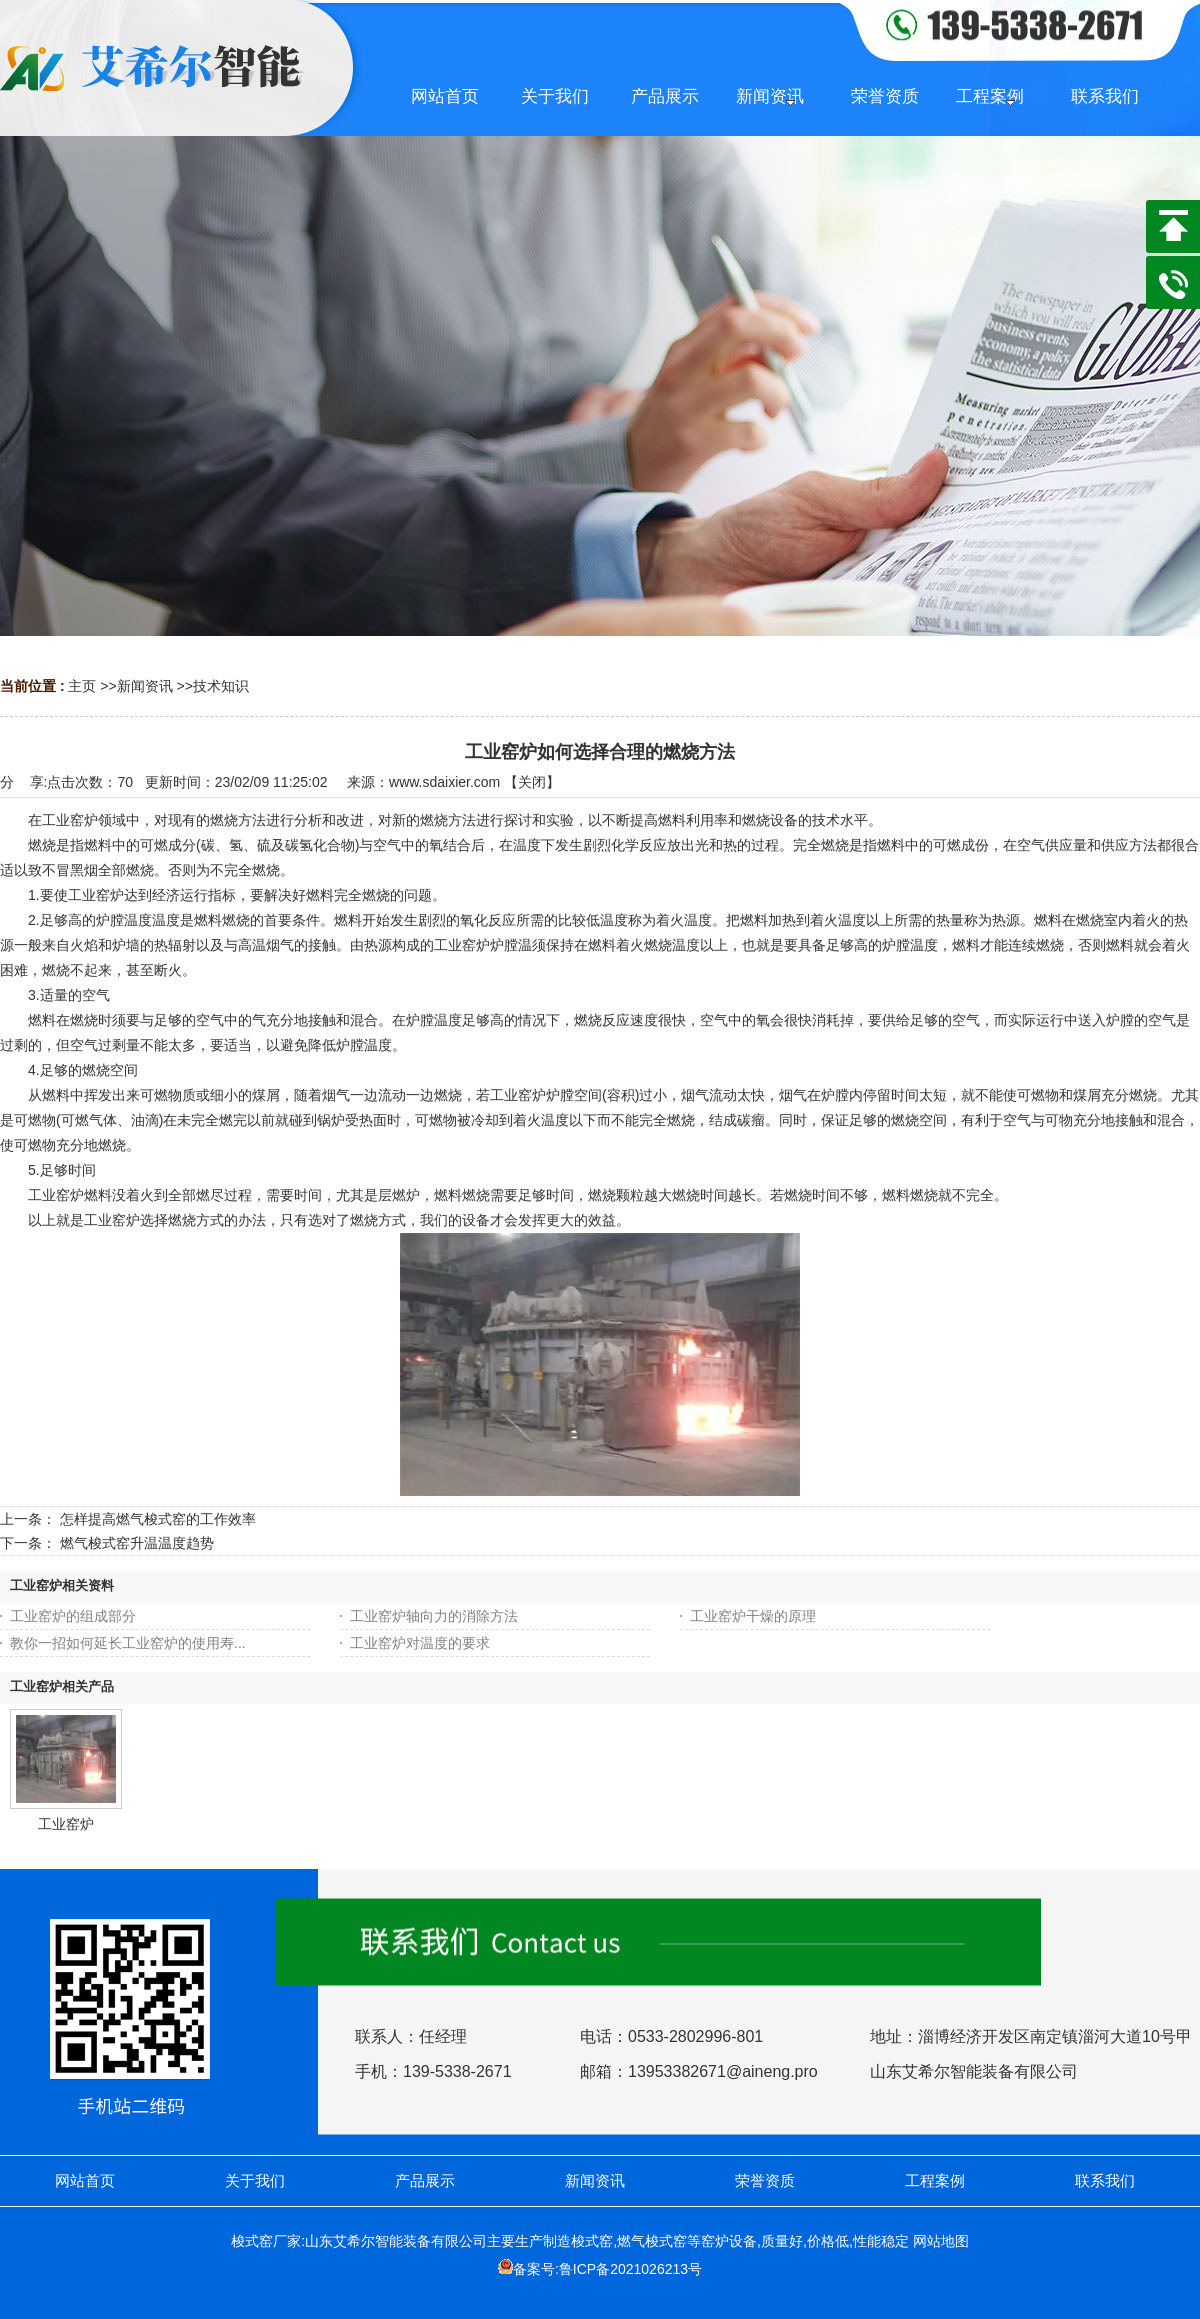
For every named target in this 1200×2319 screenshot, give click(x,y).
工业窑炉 (66, 1824)
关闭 (532, 782)
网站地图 (941, 2241)
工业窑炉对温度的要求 (420, 1643)
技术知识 (221, 686)
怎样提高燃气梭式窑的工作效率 (158, 1519)
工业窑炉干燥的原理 (753, 1616)
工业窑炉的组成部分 (73, 1616)
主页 (82, 686)
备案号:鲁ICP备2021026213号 (607, 2269)
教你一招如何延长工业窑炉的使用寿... (128, 1643)
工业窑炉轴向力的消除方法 (434, 1616)
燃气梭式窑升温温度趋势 (137, 1543)
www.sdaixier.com (444, 782)
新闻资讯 (145, 686)
